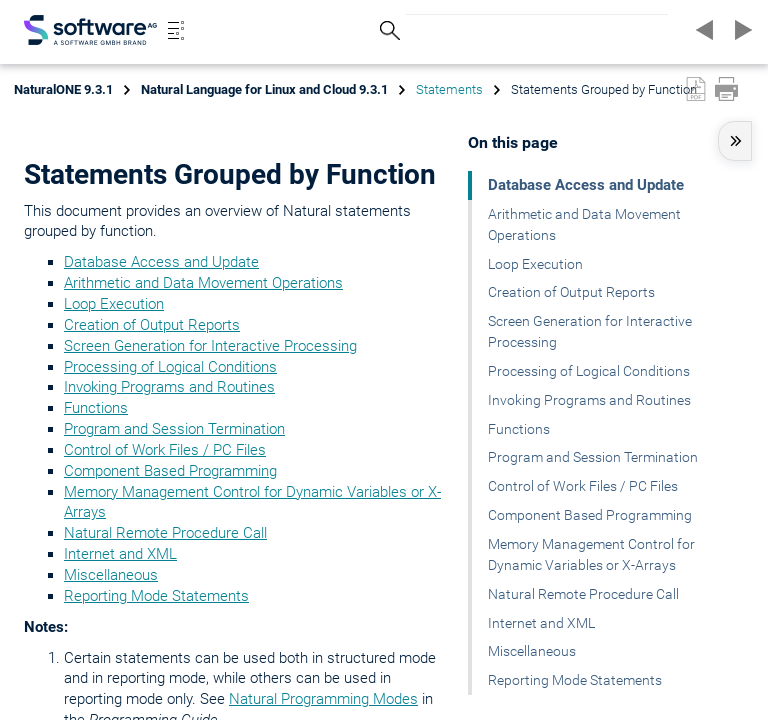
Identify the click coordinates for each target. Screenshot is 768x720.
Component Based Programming (170, 471)
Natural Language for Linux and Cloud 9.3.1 (264, 89)
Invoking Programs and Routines (169, 387)
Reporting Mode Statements (156, 596)
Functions (96, 408)
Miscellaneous (111, 575)
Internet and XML (120, 554)
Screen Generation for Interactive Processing (210, 346)
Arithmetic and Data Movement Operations (203, 283)
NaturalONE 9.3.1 (63, 89)
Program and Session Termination (174, 429)
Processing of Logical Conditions (170, 367)
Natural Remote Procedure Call (165, 533)
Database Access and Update (161, 262)
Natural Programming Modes (323, 699)
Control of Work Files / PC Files (165, 450)
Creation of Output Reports (152, 325)
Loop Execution (114, 304)
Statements (449, 89)
